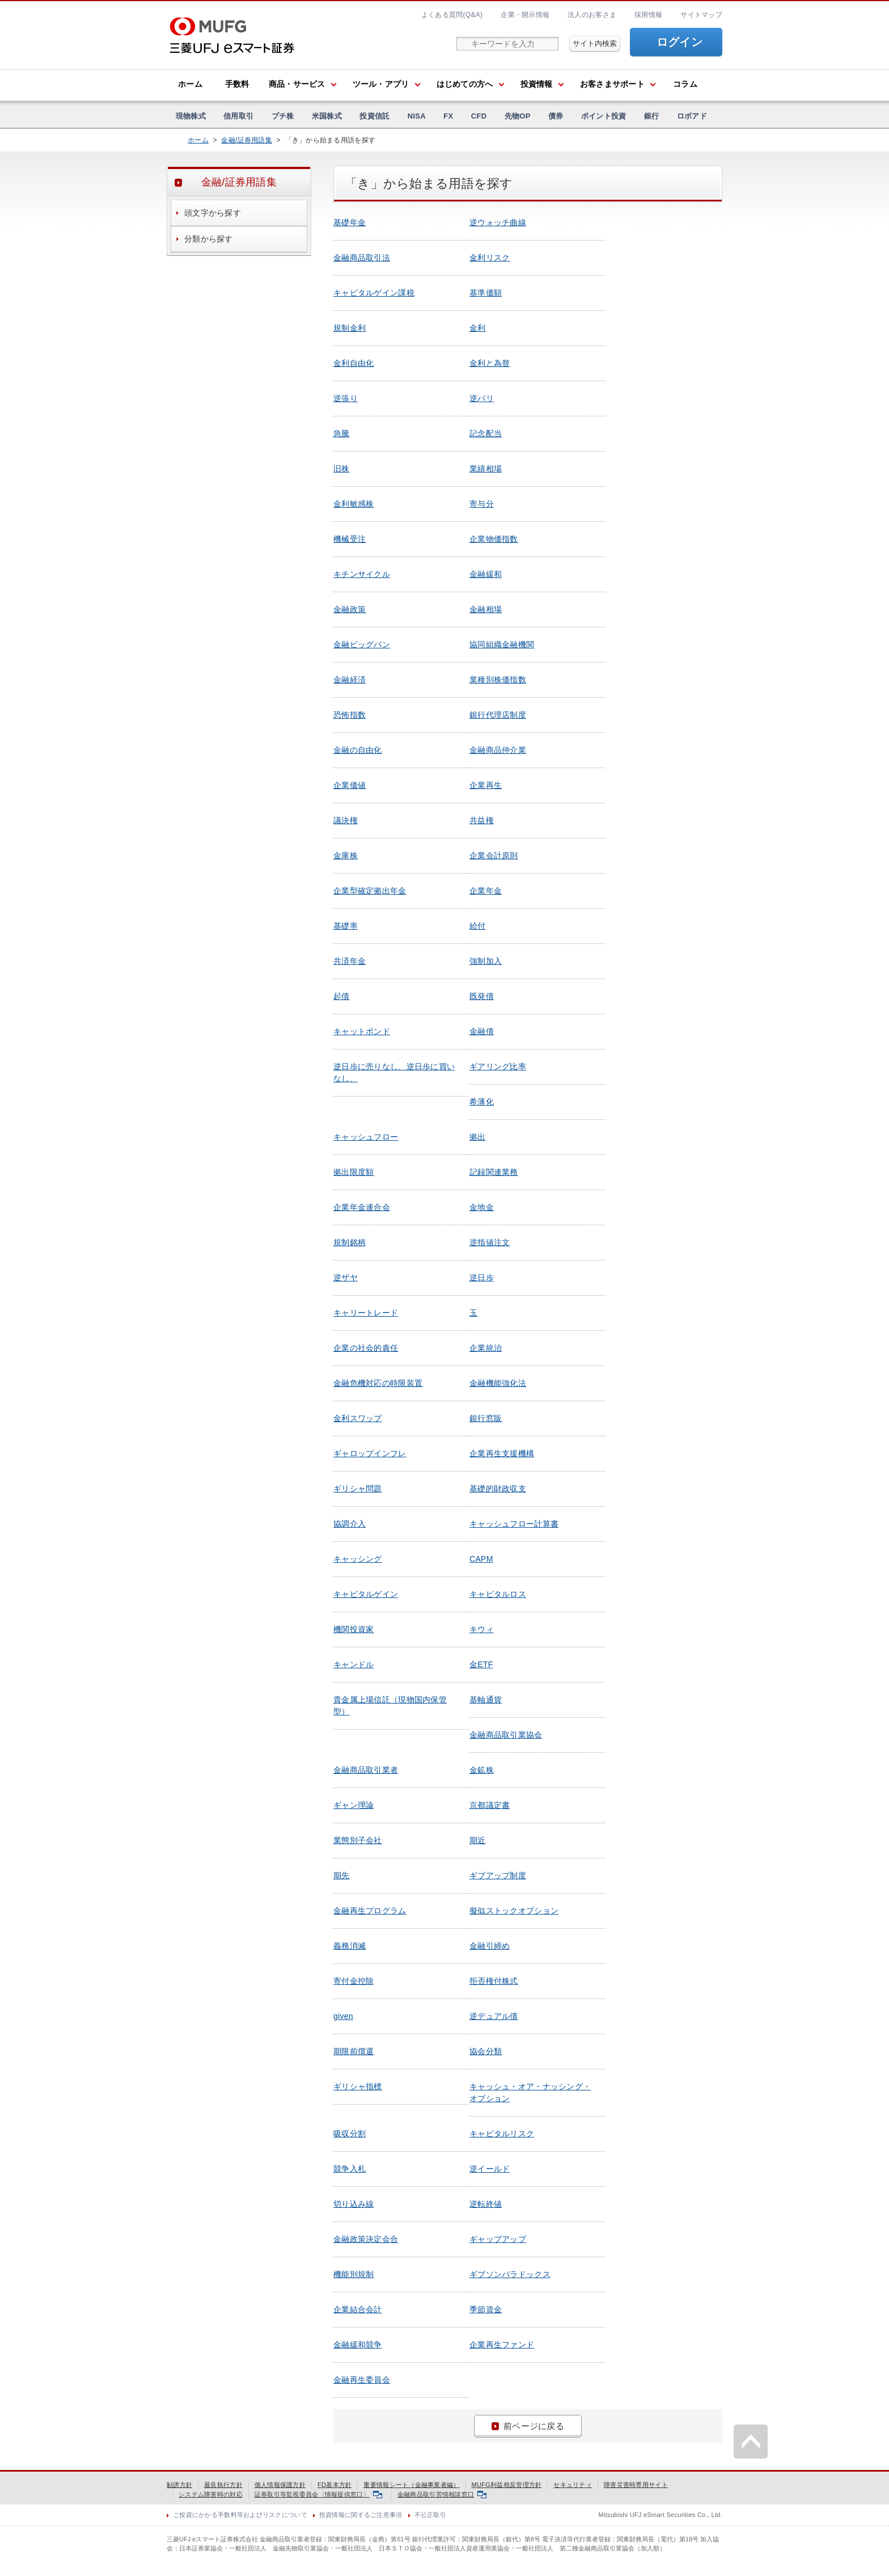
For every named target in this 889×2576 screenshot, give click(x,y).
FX (448, 116)
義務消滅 (349, 1945)
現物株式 (191, 116)
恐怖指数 (349, 714)
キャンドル (353, 1664)
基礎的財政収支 (497, 1488)
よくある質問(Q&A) (451, 15)
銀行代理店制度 (497, 714)
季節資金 (485, 2309)
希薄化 (481, 1101)
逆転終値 (485, 2203)
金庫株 (345, 855)
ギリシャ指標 (357, 2086)
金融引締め (489, 1945)
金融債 (481, 1031)
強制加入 (485, 961)
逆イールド (489, 2168)
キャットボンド (361, 1031)
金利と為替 (489, 363)
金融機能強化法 (497, 1383)
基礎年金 (349, 222)
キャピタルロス (497, 1594)
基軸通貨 (485, 1699)
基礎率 (345, 925)
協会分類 (485, 2051)
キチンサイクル (361, 574)
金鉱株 (481, 1769)
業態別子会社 (357, 1840)
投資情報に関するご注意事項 (361, 2514)
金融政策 (349, 609)
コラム (685, 83)
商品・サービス (297, 83)
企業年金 (485, 890)
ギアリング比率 (497, 1066)
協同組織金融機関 (501, 644)
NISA (417, 116)
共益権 (481, 820)
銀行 (651, 116)
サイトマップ (701, 15)
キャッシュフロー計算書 (513, 1523)
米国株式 (327, 116)
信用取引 (238, 116)
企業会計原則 (493, 855)
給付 (477, 925)
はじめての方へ (465, 83)
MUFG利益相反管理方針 (507, 2484)
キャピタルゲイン (365, 1594)
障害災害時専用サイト (636, 2484)
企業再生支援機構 (501, 1453)
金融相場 (485, 609)
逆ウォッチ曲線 (497, 222)
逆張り (345, 398)
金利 (477, 327)
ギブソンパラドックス (510, 2274)
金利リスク (489, 257)
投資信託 (374, 116)
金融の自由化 (357, 749)
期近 (477, 1840)
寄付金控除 (353, 1980)
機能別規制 (353, 2274)
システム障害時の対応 (211, 2494)
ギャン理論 (353, 1805)
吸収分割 (349, 2133)
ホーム (190, 83)
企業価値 (349, 785)
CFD (479, 116)
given (343, 2016)
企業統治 (485, 1347)
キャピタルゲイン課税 (373, 292)
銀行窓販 (485, 1418)
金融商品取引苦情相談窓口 (441, 2494)
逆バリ (481, 398)
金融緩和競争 (357, 2344)
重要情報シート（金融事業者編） (411, 2484)
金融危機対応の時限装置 (377, 1383)
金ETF (481, 1664)
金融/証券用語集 (246, 140)
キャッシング (357, 1558)
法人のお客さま (592, 15)
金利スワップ (357, 1418)
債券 (556, 116)
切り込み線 (353, 2203)
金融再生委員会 (361, 2379)
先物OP (518, 116)
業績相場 (485, 468)
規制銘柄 (349, 1242)
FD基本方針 (335, 2484)
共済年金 (349, 961)
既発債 (481, 996)
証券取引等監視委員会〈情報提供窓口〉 (318, 2494)
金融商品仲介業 (497, 749)
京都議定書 (489, 1805)
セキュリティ (572, 2484)
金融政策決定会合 (365, 2239)
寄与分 (481, 503)
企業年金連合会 (361, 1207)
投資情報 (536, 83)
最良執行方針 (223, 2484)
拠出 (477, 1136)
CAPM (481, 1558)
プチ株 (283, 116)
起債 (341, 996)
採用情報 (648, 15)
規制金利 (349, 327)
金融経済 (349, 679)
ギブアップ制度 (497, 1875)
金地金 (481, 1207)
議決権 (345, 820)
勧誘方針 (179, 2484)
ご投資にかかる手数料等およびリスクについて (240, 2514)
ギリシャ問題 (357, 1488)
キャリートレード (365, 1312)
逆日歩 (481, 1277)
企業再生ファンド (501, 2344)
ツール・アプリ (381, 83)
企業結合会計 (357, 2309)
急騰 (341, 433)
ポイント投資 (603, 116)
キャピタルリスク (501, 2133)
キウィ (481, 1629)
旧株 (341, 468)
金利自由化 (353, 363)
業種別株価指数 (497, 679)
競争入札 (349, 2168)
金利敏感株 (353, 503)
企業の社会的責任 (365, 1347)
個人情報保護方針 (280, 2484)
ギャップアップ (497, 2239)
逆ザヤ (345, 1277)
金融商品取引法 (361, 257)
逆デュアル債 (493, 2016)
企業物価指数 (493, 538)
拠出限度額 (353, 1172)
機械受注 (349, 538)
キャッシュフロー (365, 1136)
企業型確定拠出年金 (370, 890)
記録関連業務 (493, 1172)
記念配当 (485, 433)
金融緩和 (485, 574)
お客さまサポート (612, 83)
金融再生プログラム (370, 1910)
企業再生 (485, 785)
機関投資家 (353, 1629)
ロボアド (692, 116)
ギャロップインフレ (370, 1453)
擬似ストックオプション (513, 1910)
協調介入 (349, 1523)
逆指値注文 (489, 1242)
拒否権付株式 (493, 1980)
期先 (341, 1875)
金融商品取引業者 (365, 1769)
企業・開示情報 (525, 15)
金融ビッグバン (361, 644)
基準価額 (485, 292)
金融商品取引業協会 (506, 1734)
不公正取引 (430, 2514)
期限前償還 (353, 2051)
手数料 (237, 83)
